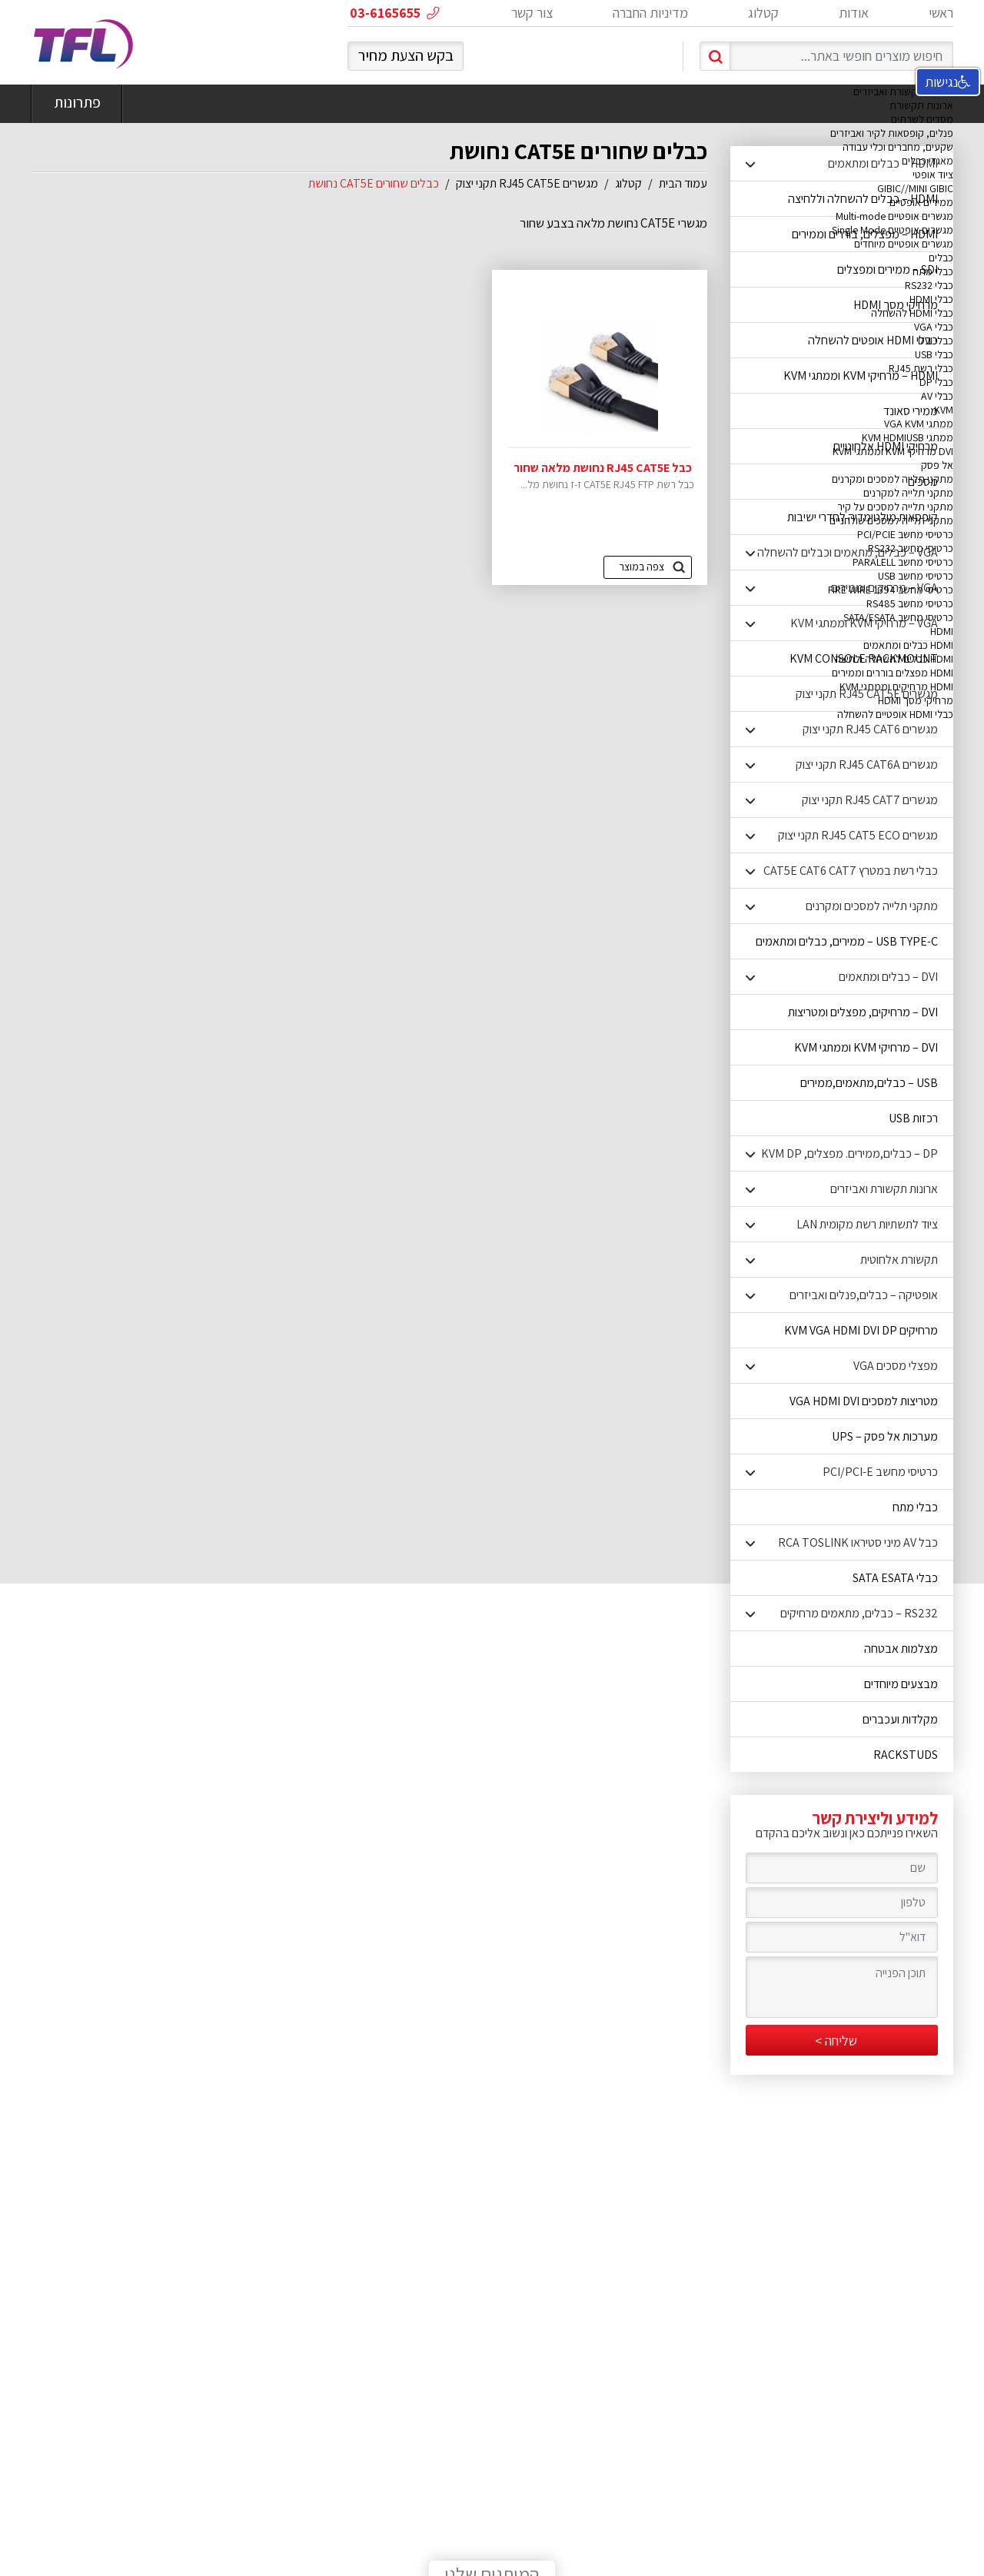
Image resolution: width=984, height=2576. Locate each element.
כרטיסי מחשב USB (915, 576)
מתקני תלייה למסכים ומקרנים (892, 479)
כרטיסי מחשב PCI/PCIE (905, 534)
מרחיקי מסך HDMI (915, 700)
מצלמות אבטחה (901, 1648)
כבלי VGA (933, 327)
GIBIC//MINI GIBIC (915, 188)
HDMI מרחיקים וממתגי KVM (896, 686)
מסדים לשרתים (922, 119)
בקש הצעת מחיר (406, 55)
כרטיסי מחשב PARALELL (903, 562)
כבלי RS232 (929, 285)
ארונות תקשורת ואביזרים (903, 91)
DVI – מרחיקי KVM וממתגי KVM (866, 1047)
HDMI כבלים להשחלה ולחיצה (894, 659)
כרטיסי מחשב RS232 (910, 548)
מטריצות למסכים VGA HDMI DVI (864, 1401)
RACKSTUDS (905, 1755)
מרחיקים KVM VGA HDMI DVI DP (861, 1330)
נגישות (948, 82)
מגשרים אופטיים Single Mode (892, 230)
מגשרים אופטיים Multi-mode (894, 216)
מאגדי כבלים (927, 161)
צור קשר (532, 13)
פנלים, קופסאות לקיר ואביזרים (891, 133)
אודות (854, 13)
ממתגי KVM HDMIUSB (907, 437)
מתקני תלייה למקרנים (908, 493)
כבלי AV (937, 396)
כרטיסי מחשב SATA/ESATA (898, 617)
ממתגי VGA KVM (918, 423)
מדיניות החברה (650, 13)
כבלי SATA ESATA (895, 1578)
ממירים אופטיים (921, 202)
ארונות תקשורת (921, 105)
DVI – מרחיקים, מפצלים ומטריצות (863, 1012)
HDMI (941, 631)
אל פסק (937, 465)
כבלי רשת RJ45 (921, 368)
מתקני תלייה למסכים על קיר (895, 507)
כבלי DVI (935, 340)
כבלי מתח (933, 271)
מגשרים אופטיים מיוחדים (903, 244)
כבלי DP (936, 382)
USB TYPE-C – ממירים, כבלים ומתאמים (847, 941)
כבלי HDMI (931, 299)
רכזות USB (913, 1118)
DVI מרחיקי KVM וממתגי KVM (893, 451)
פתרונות (77, 104)
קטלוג (763, 13)
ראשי (941, 13)
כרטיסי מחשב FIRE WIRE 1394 (890, 590)
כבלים (941, 257)
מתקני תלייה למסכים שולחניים (891, 520)
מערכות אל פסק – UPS (885, 1436)
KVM (943, 410)
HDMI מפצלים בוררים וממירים (892, 673)
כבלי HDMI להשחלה (912, 313)
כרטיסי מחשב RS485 (909, 603)
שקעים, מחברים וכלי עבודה (898, 147)
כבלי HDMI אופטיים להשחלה (895, 714)
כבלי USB (934, 354)
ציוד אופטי (933, 174)
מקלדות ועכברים (900, 1719)
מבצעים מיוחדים (901, 1684)
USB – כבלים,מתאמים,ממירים (869, 1083)
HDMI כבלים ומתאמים (908, 645)
